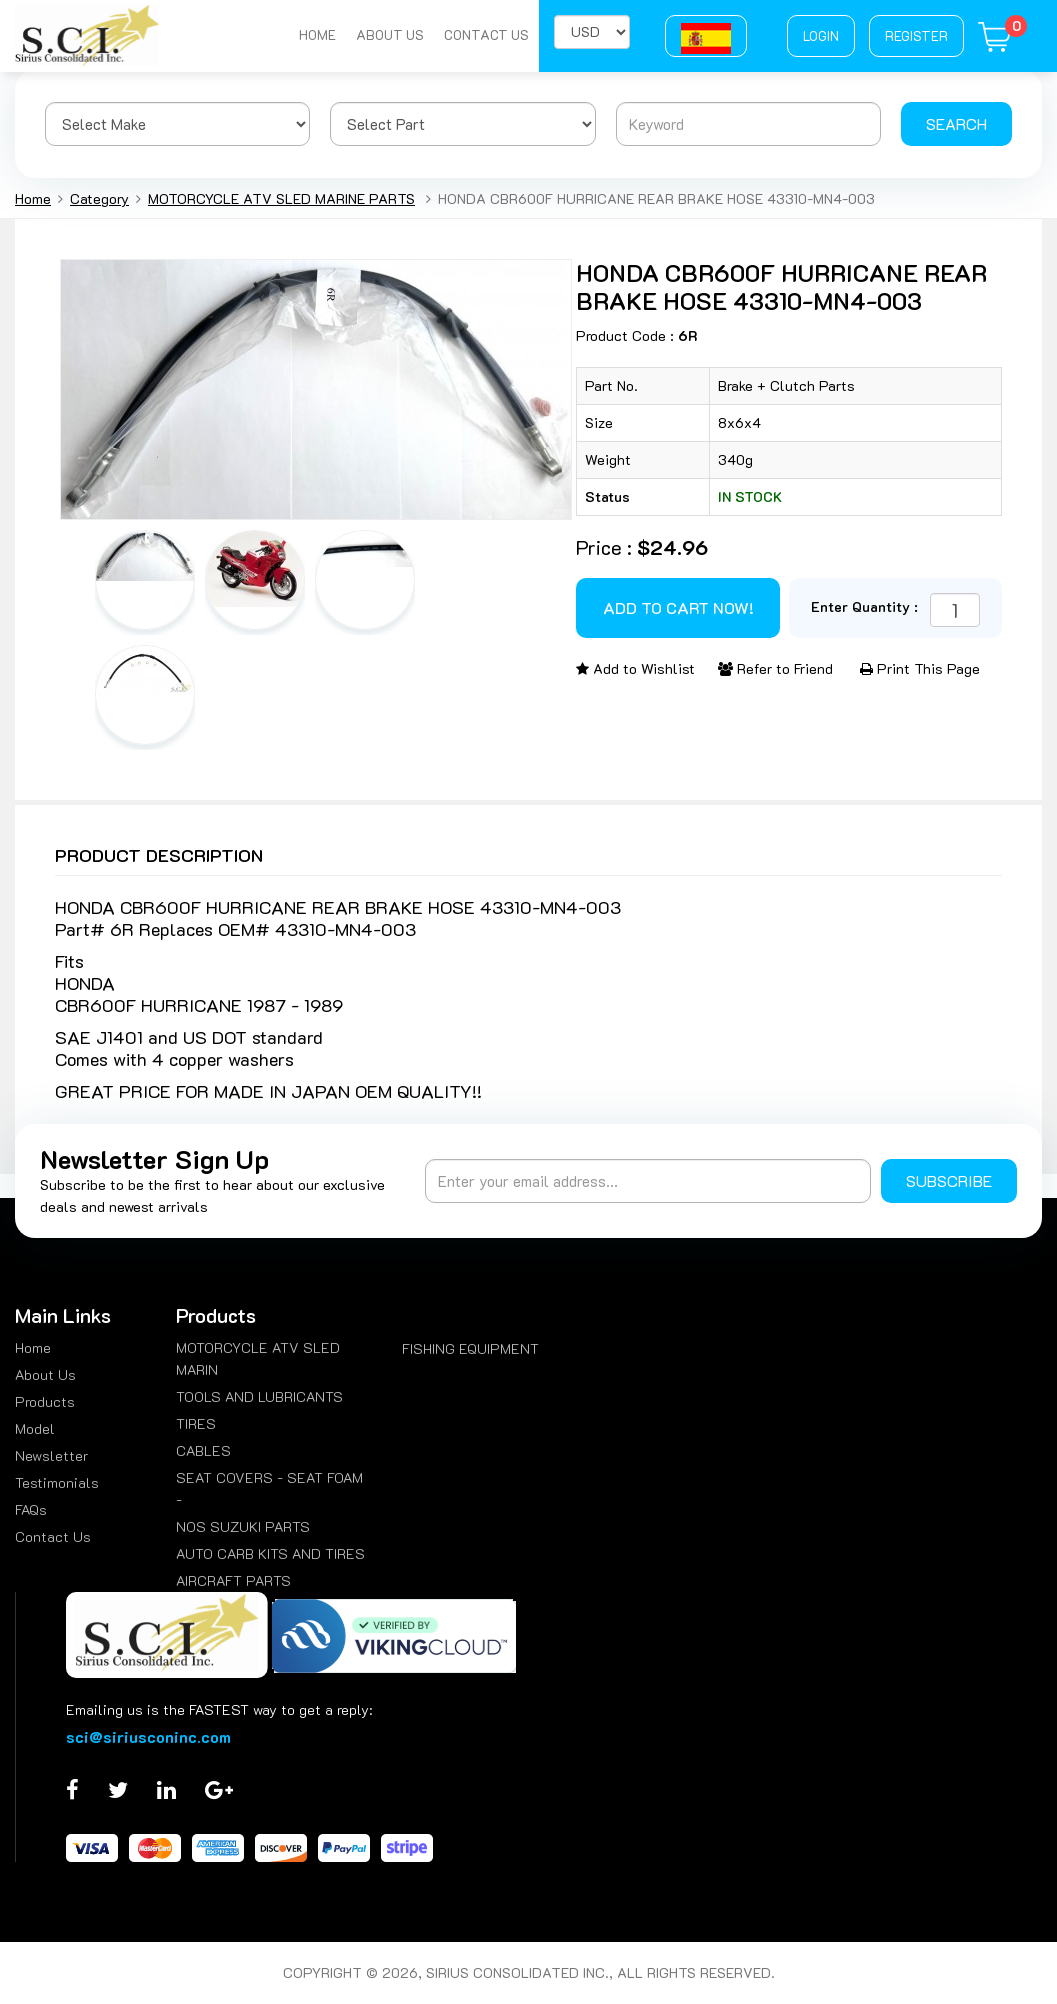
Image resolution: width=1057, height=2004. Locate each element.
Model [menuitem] (35, 1428)
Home (317, 35)
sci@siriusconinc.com (148, 1736)
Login (821, 35)
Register (916, 35)
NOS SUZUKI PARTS (243, 1526)
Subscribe (949, 1180)
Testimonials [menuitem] (57, 1482)
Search (956, 123)
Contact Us (486, 35)
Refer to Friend (775, 668)
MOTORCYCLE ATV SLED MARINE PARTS (281, 198)
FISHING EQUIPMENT (470, 1348)
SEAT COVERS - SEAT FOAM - (269, 1488)
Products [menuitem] (45, 1401)
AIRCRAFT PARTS (233, 1580)
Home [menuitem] (33, 1347)
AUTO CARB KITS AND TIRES (270, 1553)
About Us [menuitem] (45, 1374)
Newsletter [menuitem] (51, 1455)
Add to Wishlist (635, 668)
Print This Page (920, 668)
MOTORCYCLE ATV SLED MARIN (258, 1358)
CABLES (203, 1450)
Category (99, 198)
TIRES (196, 1423)
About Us (390, 35)
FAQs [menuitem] (31, 1509)
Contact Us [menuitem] (53, 1536)
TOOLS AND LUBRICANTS (259, 1396)
